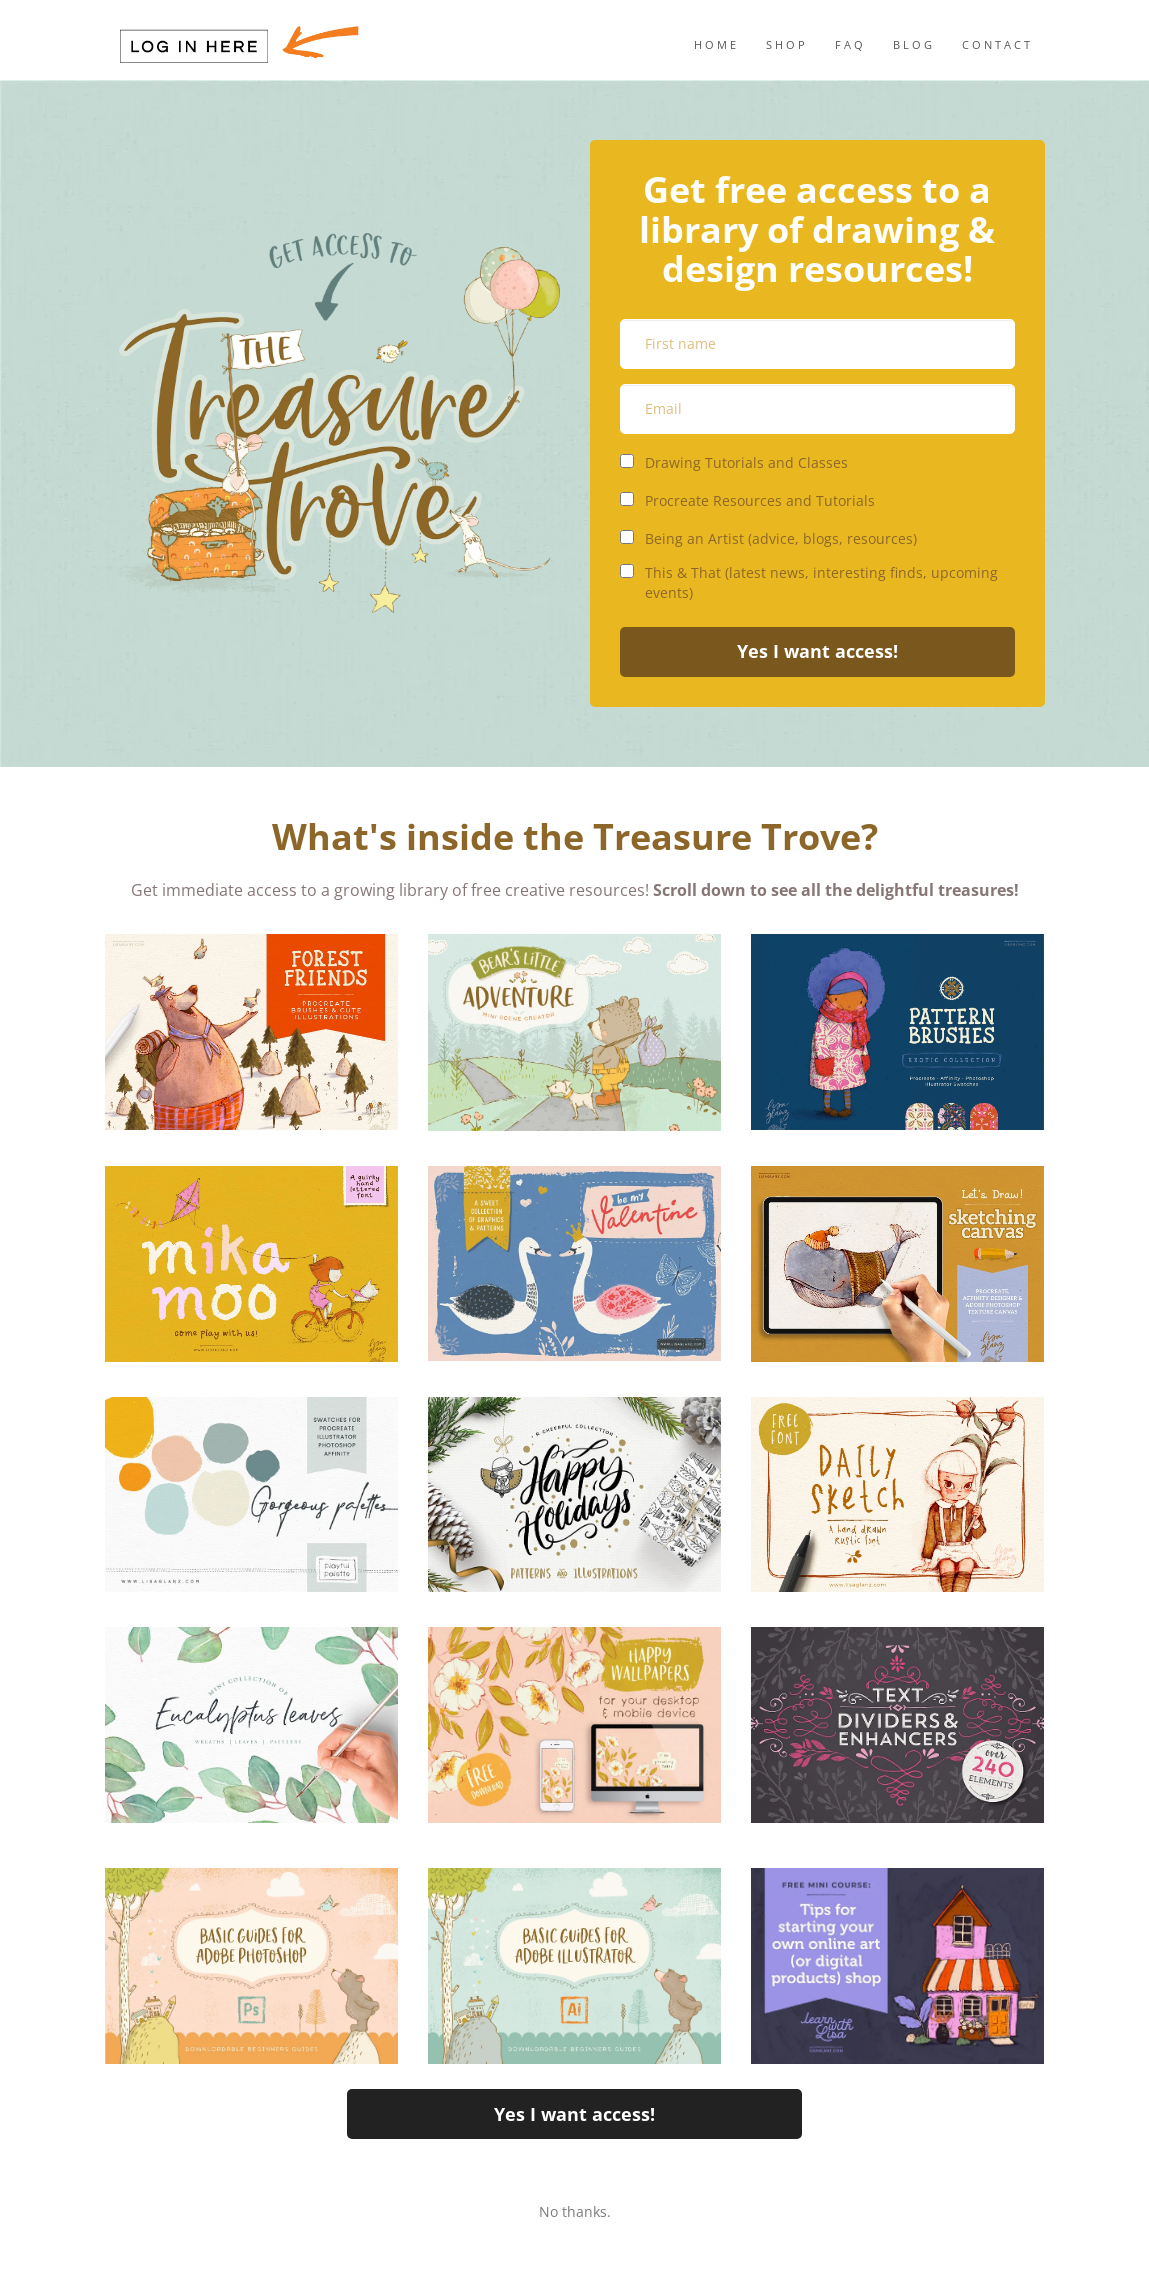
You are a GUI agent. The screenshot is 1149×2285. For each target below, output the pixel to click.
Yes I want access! (817, 651)
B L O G (912, 44)
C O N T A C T (996, 44)
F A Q (849, 44)
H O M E (715, 44)
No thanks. (575, 2211)
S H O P (785, 44)
